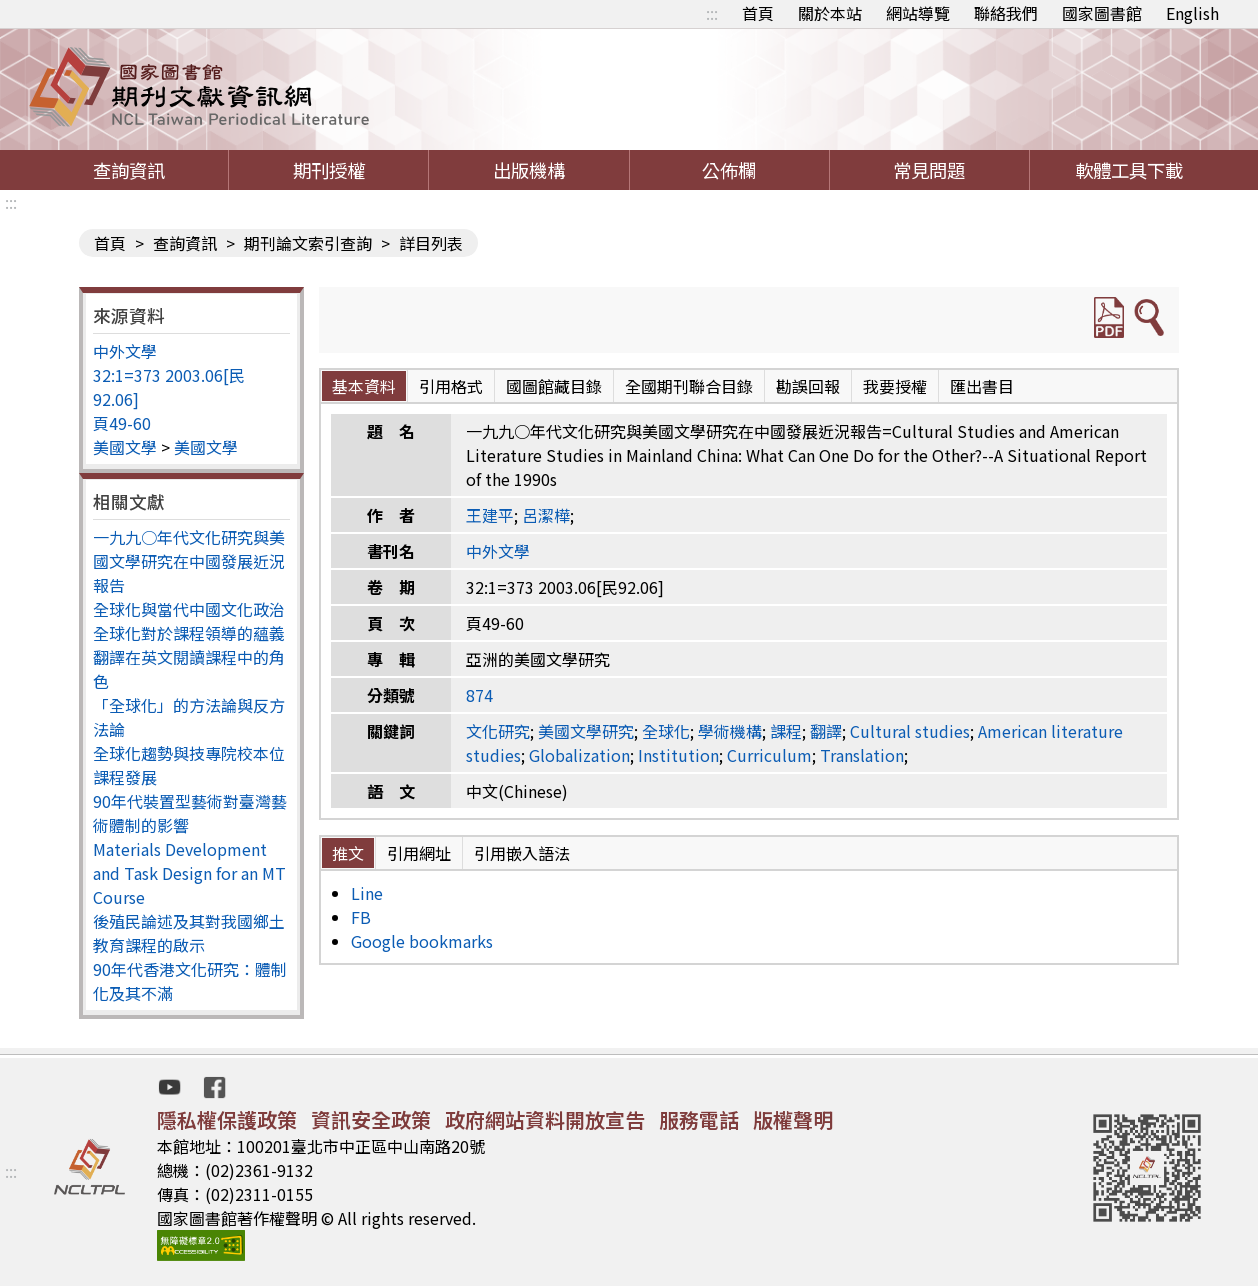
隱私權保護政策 (227, 1119)
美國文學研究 (586, 731)
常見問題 (929, 170)
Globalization (579, 755)
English (1192, 13)
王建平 (490, 515)
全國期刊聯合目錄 (689, 386)
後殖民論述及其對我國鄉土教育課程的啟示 (189, 933)
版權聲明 (793, 1119)
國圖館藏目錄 (554, 386)
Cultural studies (910, 731)
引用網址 (419, 853)
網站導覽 (918, 13)
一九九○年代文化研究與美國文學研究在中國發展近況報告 (189, 561)
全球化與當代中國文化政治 (189, 609)
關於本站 (830, 13)
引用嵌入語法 (522, 853)
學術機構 (730, 731)
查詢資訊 (129, 170)
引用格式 (451, 386)
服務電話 (699, 1119)
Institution (678, 755)
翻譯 (826, 731)
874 (479, 695)
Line (367, 893)
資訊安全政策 (371, 1119)
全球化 (666, 731)
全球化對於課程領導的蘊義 (189, 633)
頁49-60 (122, 423)
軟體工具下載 (1129, 170)
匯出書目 (982, 386)
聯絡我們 (1006, 13)
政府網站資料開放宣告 (545, 1119)
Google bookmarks (422, 941)
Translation (862, 755)
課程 (786, 731)
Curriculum (769, 755)
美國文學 (125, 447)
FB (361, 917)
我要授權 (895, 386)
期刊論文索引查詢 (308, 243)
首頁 (758, 13)
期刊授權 (329, 170)
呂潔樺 (546, 515)
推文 (348, 853)
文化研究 (498, 731)
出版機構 (529, 170)
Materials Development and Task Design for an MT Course (189, 873)
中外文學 (125, 351)
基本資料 (364, 386)
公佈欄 (729, 170)
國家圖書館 (1102, 13)
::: (712, 13)
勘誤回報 (808, 386)
